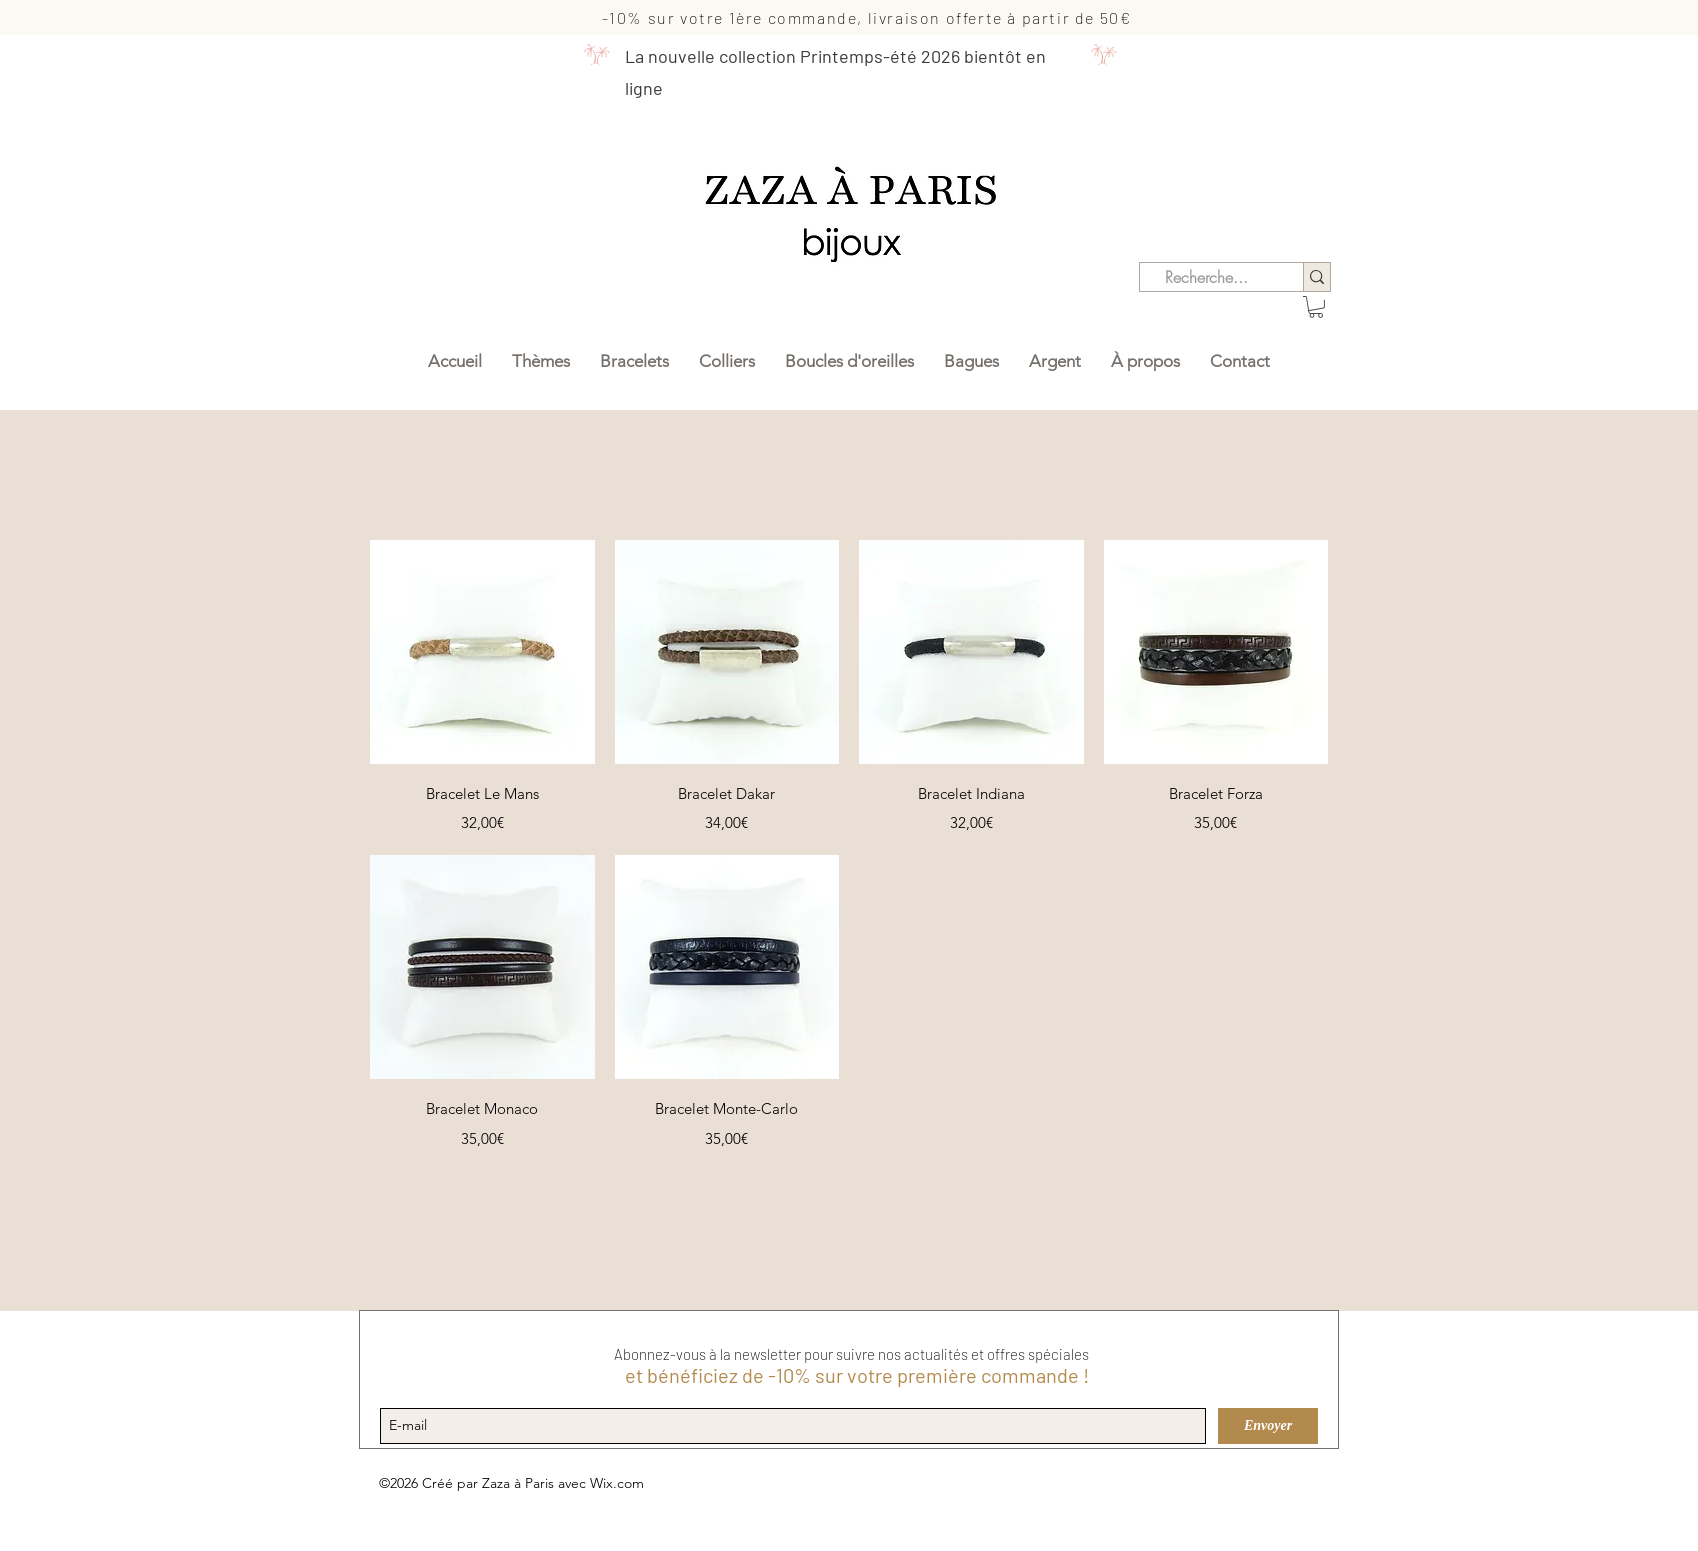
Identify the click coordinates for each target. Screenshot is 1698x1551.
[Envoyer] (1268, 1426)
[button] (1316, 307)
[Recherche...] (1206, 277)
